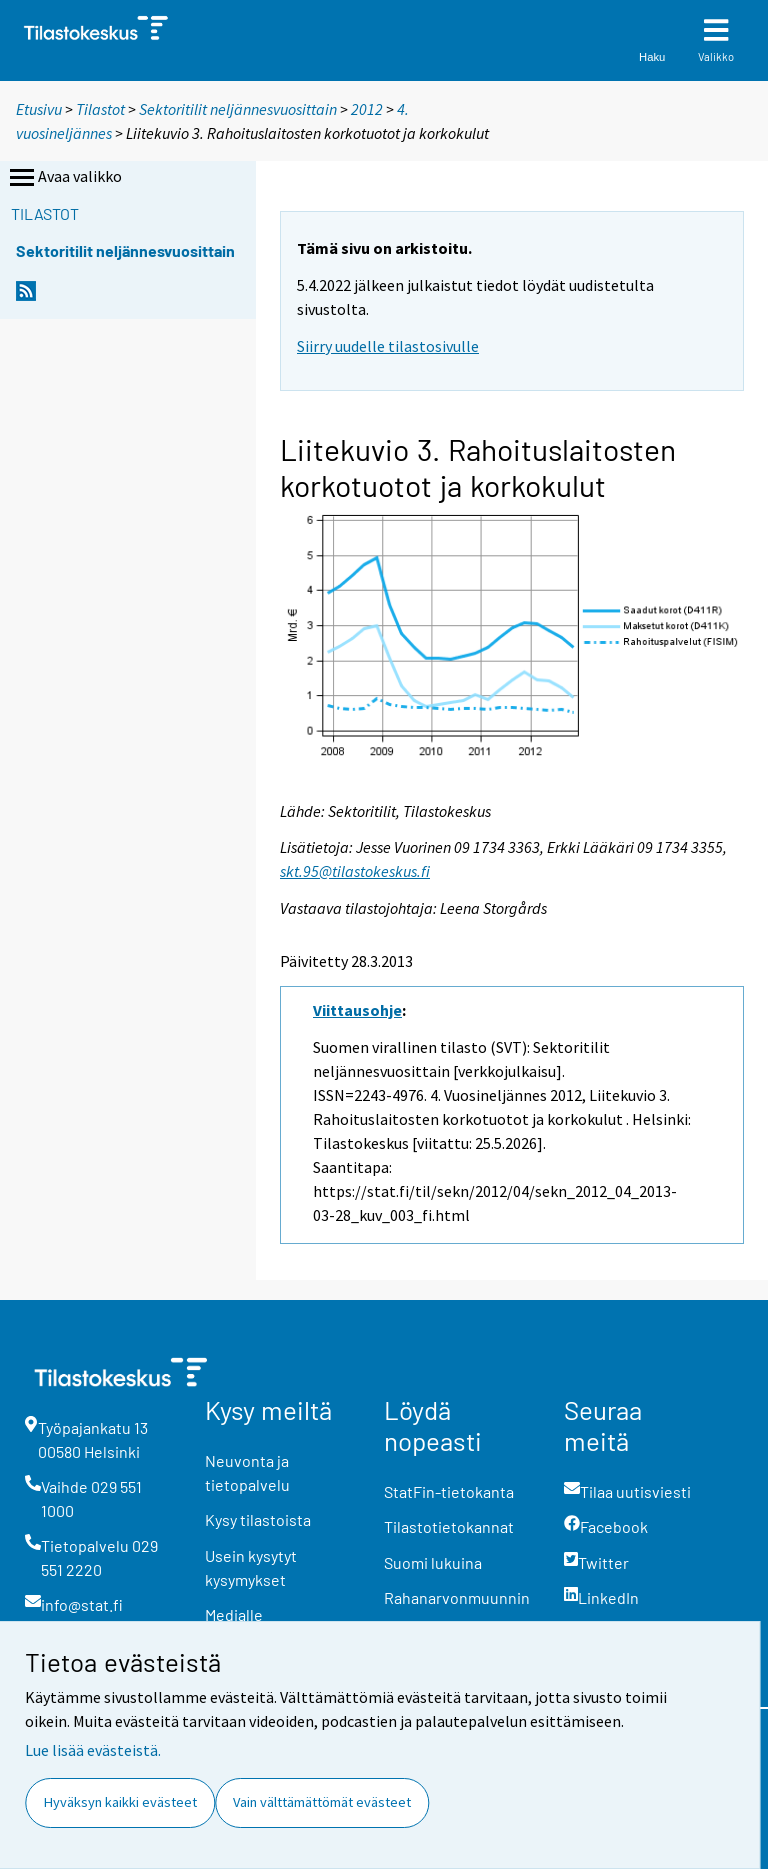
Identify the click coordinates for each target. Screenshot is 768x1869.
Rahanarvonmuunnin (457, 1597)
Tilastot (100, 109)
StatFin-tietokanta (449, 1491)
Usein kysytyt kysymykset (251, 1567)
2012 (367, 109)
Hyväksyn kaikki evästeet (120, 1802)
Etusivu (39, 109)
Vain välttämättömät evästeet (322, 1802)
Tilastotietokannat (449, 1526)
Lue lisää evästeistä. (93, 1750)
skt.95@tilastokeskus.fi (355, 871)
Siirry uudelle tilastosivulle (388, 346)
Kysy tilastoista (258, 1519)
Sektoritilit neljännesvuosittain (238, 109)
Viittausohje (357, 1010)
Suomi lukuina (433, 1562)
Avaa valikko (64, 178)
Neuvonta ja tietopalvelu (247, 1472)
